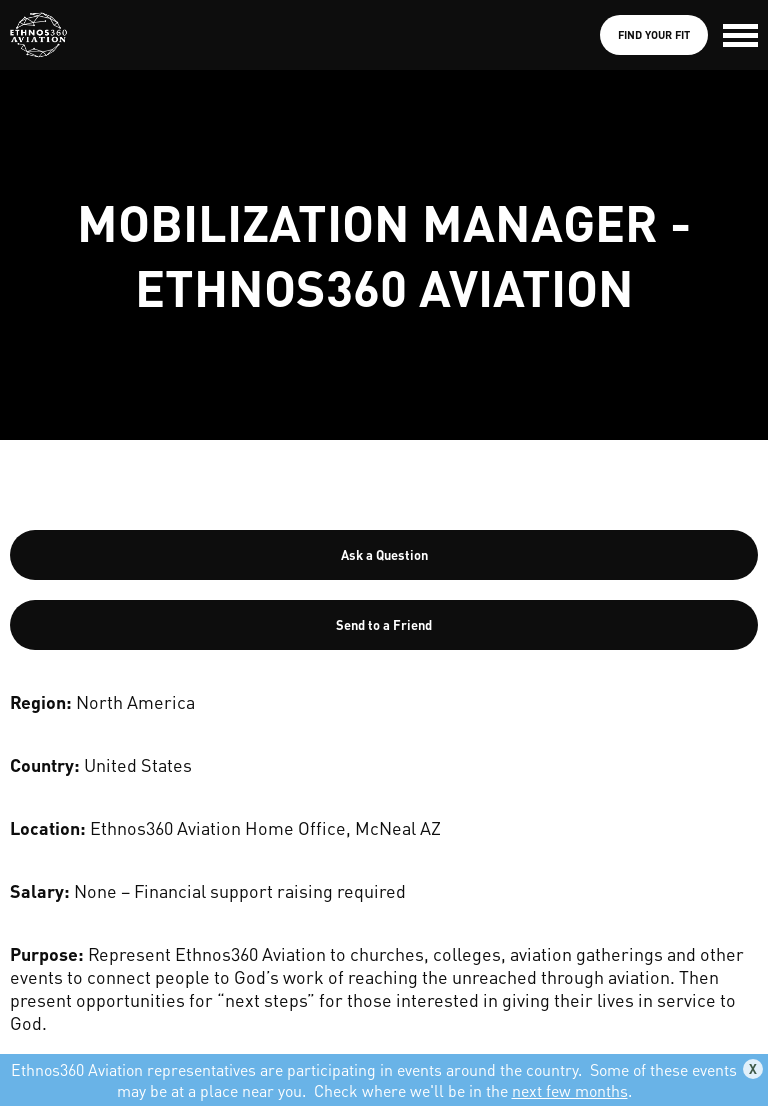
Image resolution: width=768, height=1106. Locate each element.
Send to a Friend (384, 624)
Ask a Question (384, 554)
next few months (570, 1090)
